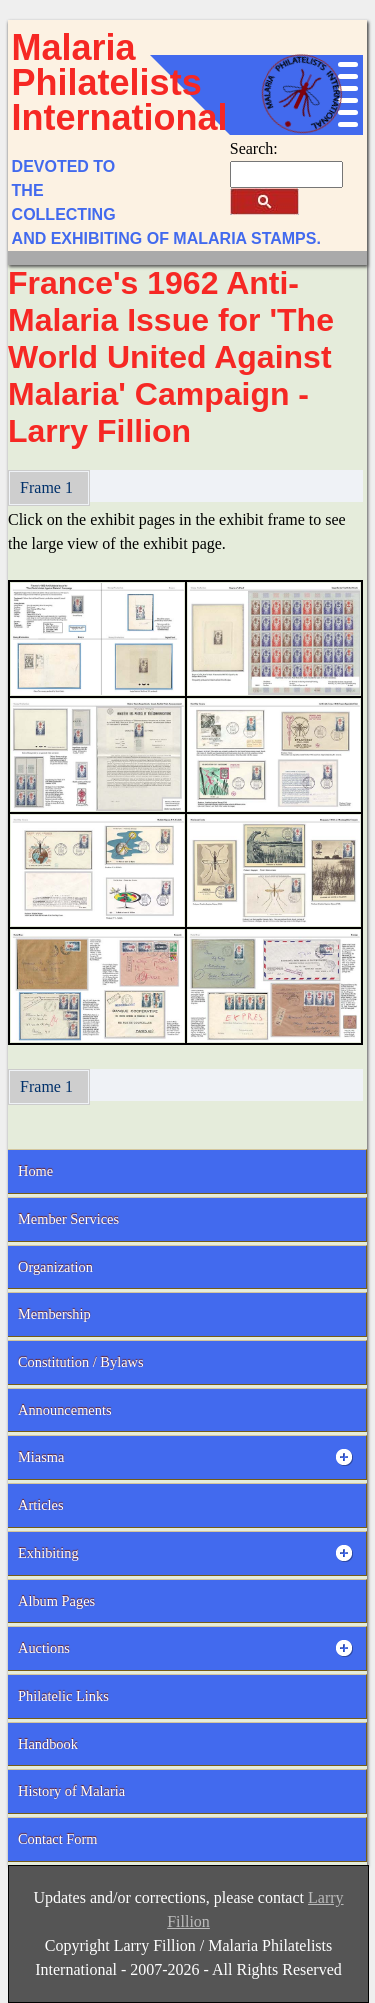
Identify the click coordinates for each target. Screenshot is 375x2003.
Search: (254, 148)
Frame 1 (48, 487)
